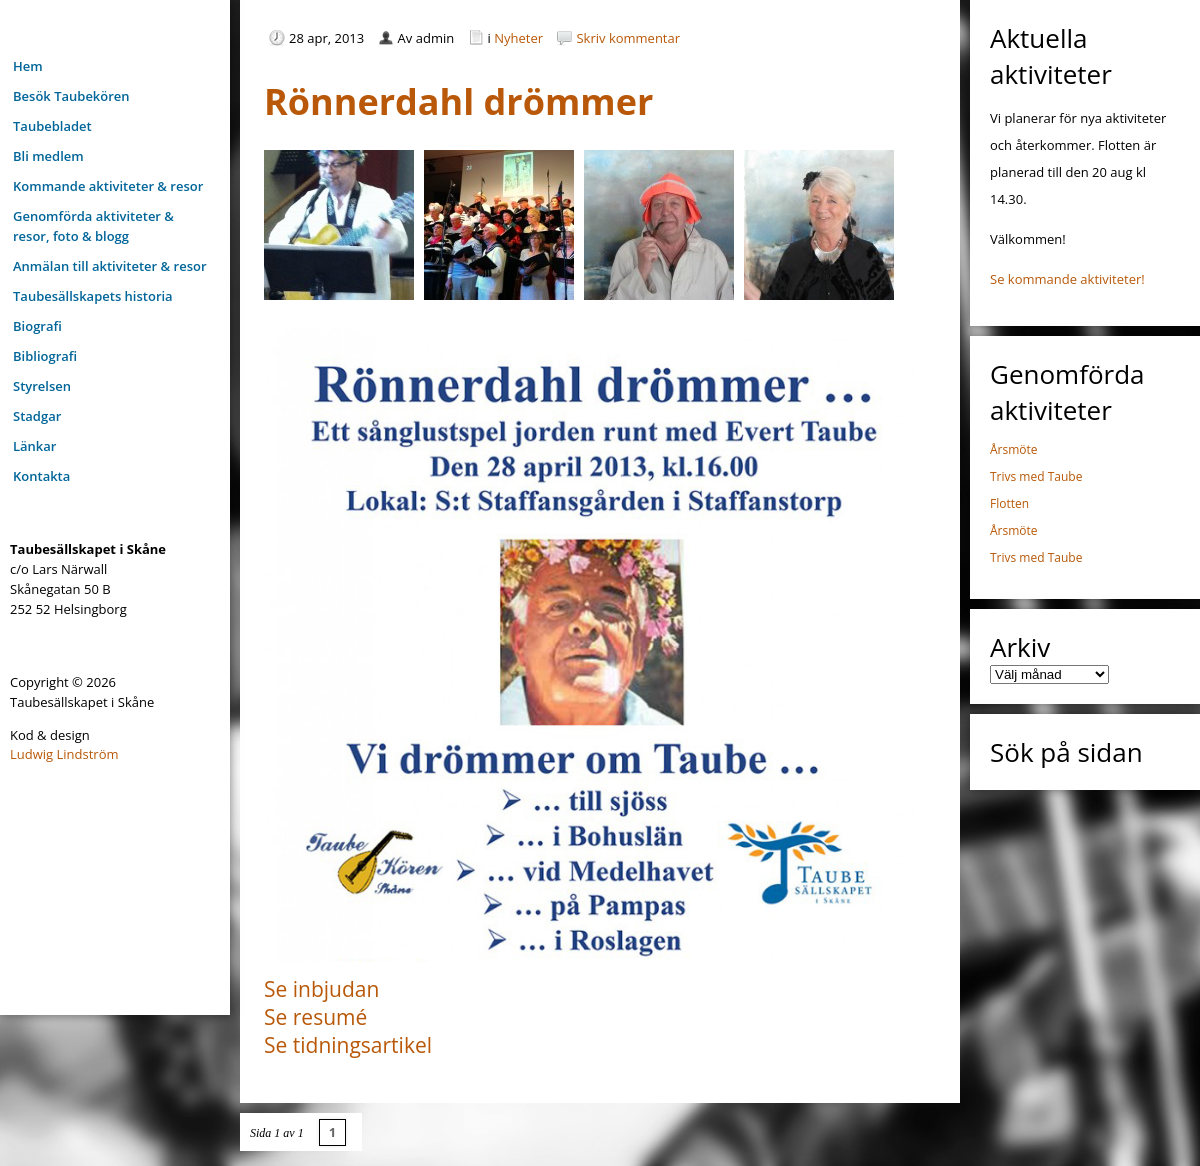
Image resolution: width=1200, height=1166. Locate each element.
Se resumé (315, 1017)
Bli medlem (48, 156)
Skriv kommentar (628, 38)
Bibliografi (45, 356)
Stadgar (37, 416)
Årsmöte (1014, 449)
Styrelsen (42, 386)
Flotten (1009, 503)
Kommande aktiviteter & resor (108, 186)
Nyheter (518, 38)
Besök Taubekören (71, 96)
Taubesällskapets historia (93, 296)
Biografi (37, 326)
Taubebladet (52, 126)
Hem (28, 66)
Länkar (34, 446)
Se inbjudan (321, 989)
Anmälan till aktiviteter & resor (110, 266)
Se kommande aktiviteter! (1067, 279)
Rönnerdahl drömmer (458, 101)
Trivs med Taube (1036, 476)
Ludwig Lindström (64, 754)
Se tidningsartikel (348, 1045)
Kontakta (41, 476)
